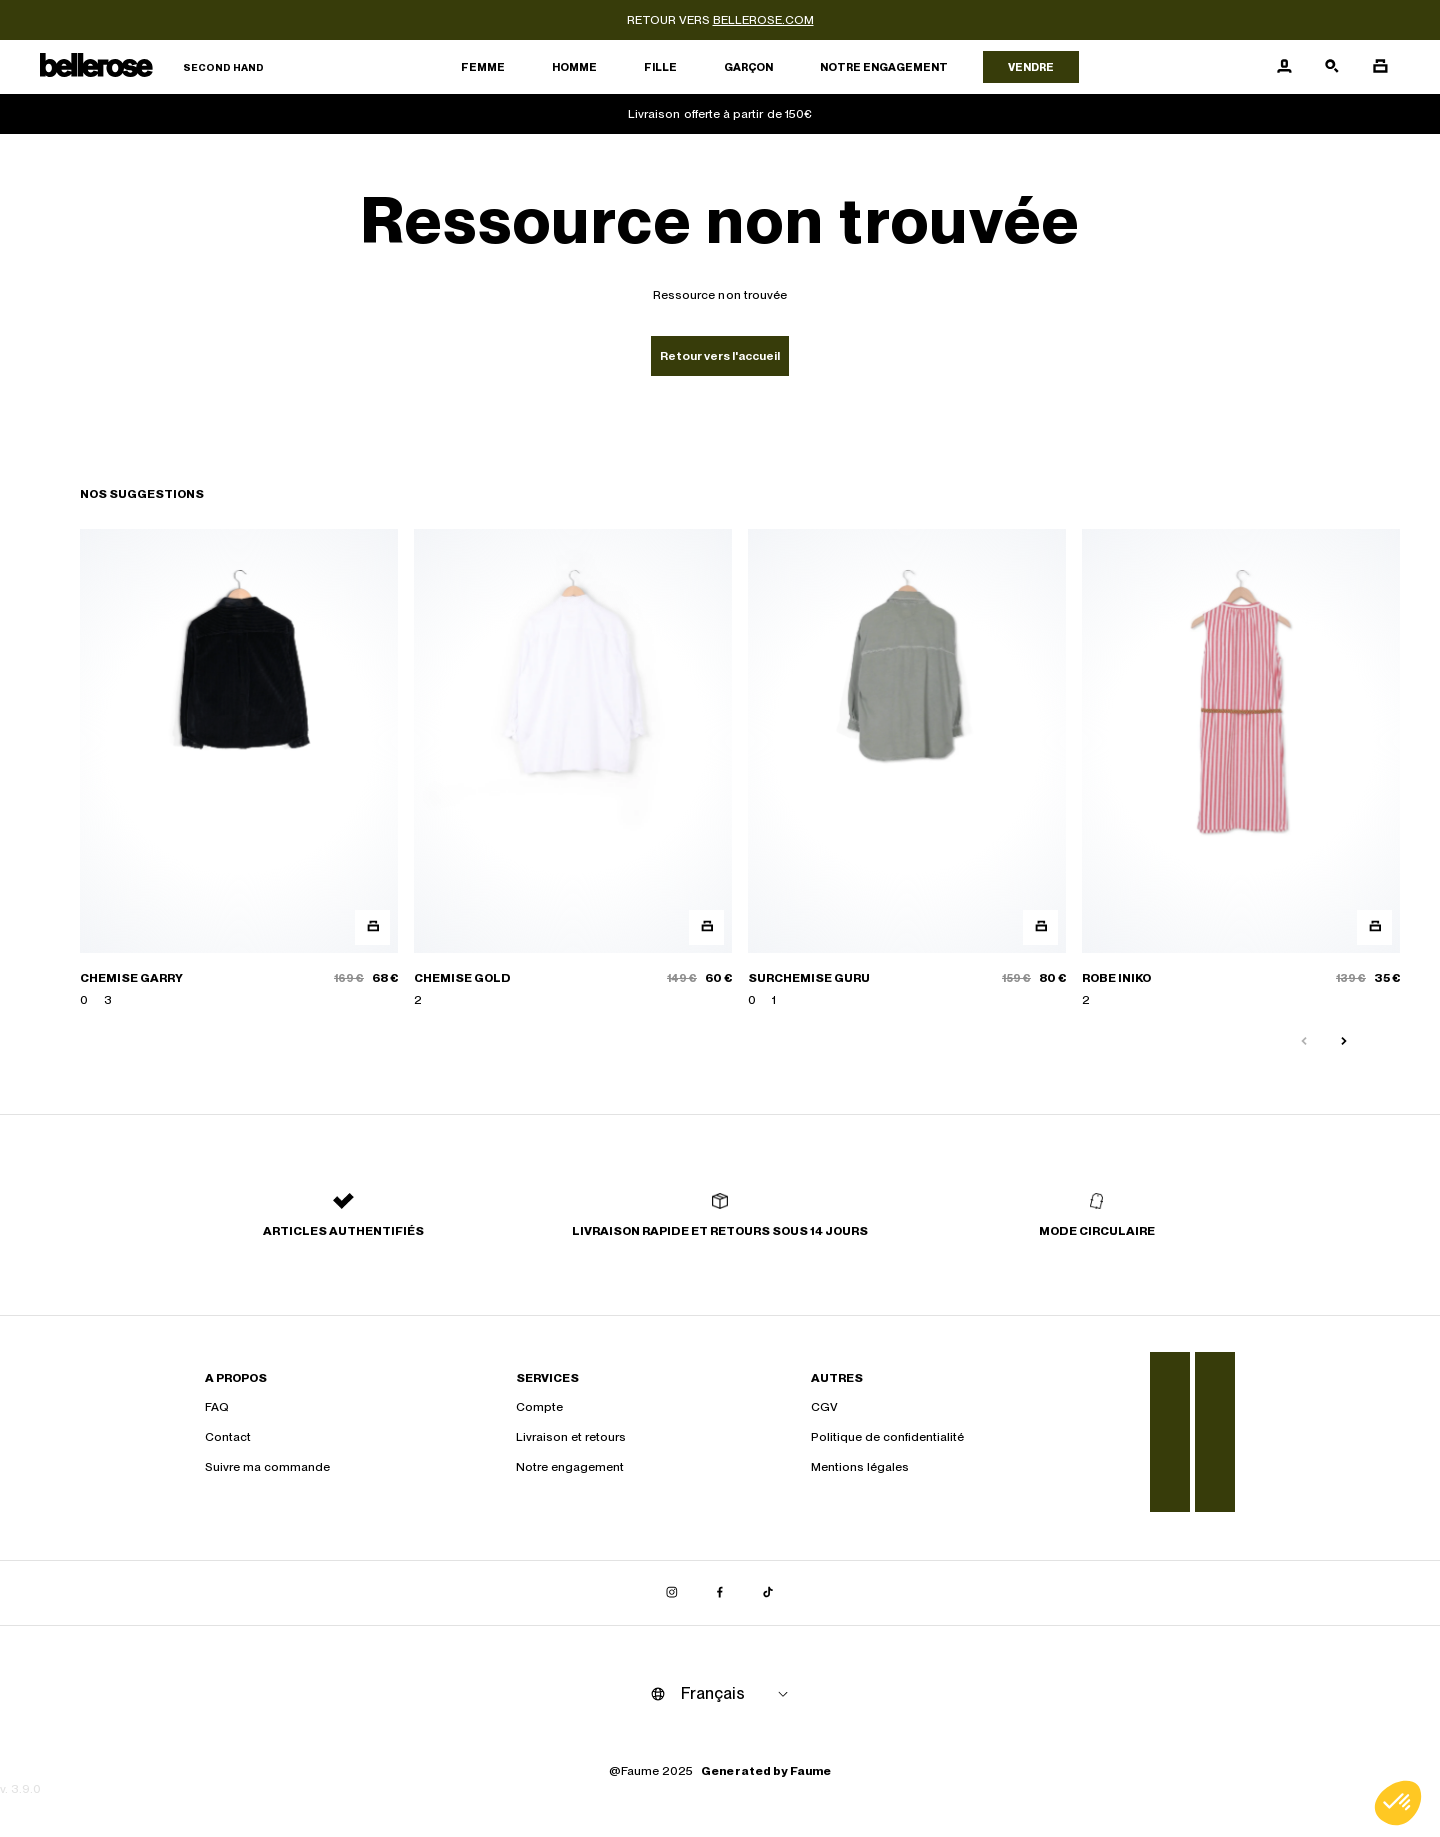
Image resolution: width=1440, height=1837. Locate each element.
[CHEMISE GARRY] (239, 769)
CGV (824, 1407)
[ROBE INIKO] (1241, 769)
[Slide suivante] (1344, 1042)
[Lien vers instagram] (672, 1593)
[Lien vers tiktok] (768, 1593)
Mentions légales (860, 1467)
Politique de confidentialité (887, 1437)
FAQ (217, 1407)
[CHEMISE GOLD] (573, 769)
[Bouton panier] (1380, 67)
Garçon (748, 67)
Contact (228, 1437)
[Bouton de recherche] (1332, 67)
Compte (539, 1407)
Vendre (1031, 67)
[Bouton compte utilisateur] (1284, 67)
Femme (483, 67)
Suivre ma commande (267, 1467)
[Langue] (738, 1694)
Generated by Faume (766, 1771)
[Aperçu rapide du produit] (372, 927)
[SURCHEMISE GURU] (907, 769)
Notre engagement (884, 67)
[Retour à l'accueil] (152, 67)
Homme (574, 67)
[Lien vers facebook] (720, 1593)
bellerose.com (763, 20)
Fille (660, 67)
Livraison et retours (571, 1437)
